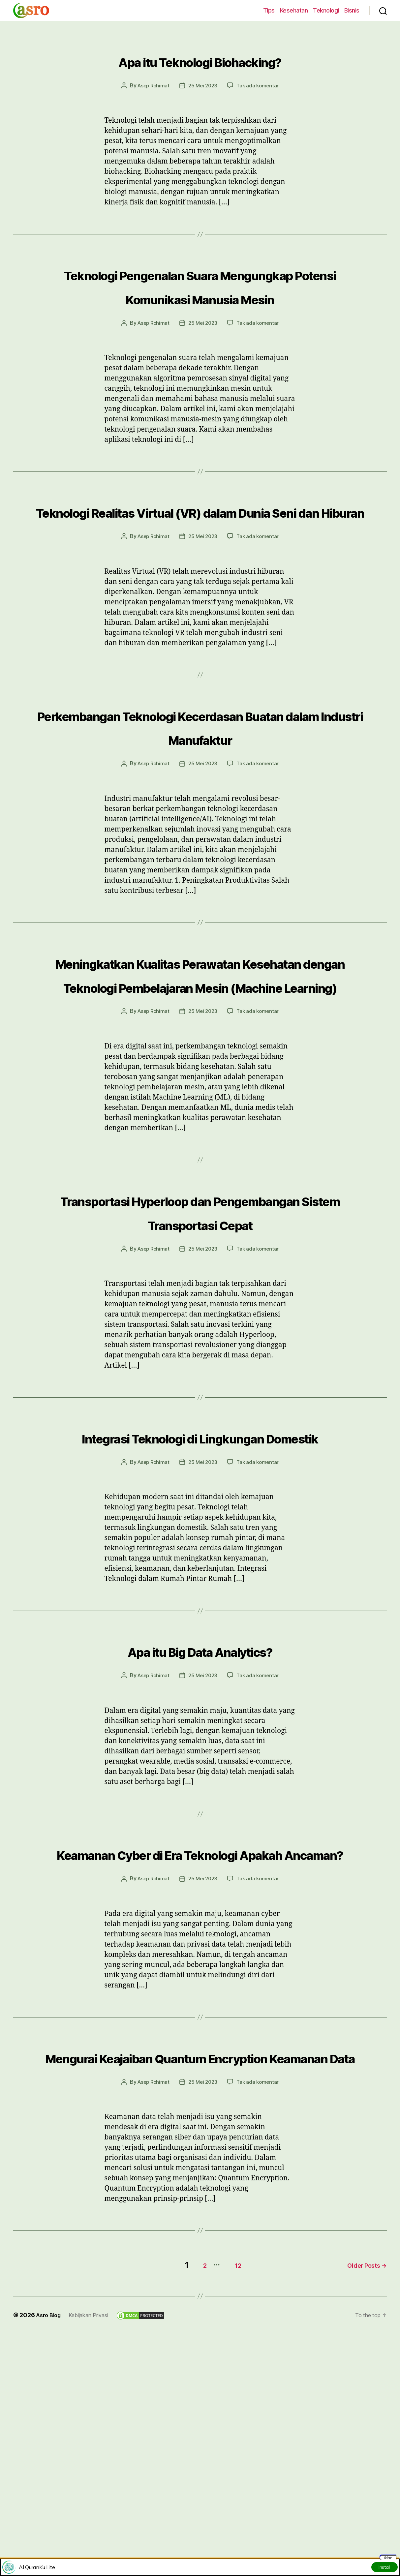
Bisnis (351, 10)
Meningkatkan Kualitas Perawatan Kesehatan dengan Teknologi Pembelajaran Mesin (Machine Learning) (200, 1068)
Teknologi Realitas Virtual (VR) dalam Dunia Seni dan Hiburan (200, 545)
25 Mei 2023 (203, 85)
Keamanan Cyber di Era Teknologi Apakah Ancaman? (200, 2031)
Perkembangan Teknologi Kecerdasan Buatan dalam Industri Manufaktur (200, 785)
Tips (269, 10)
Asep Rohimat (152, 85)
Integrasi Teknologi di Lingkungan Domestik (200, 1591)
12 (229, 2476)
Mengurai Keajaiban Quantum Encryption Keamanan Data (200, 2258)
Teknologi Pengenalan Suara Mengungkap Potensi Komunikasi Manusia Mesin (200, 296)
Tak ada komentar (260, 85)
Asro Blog (50, 2526)
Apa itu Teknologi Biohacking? (200, 59)
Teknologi (326, 10)
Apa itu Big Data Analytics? (200, 1816)
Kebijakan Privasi (94, 2526)
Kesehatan (294, 10)
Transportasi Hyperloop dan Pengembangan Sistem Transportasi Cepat (200, 1342)
